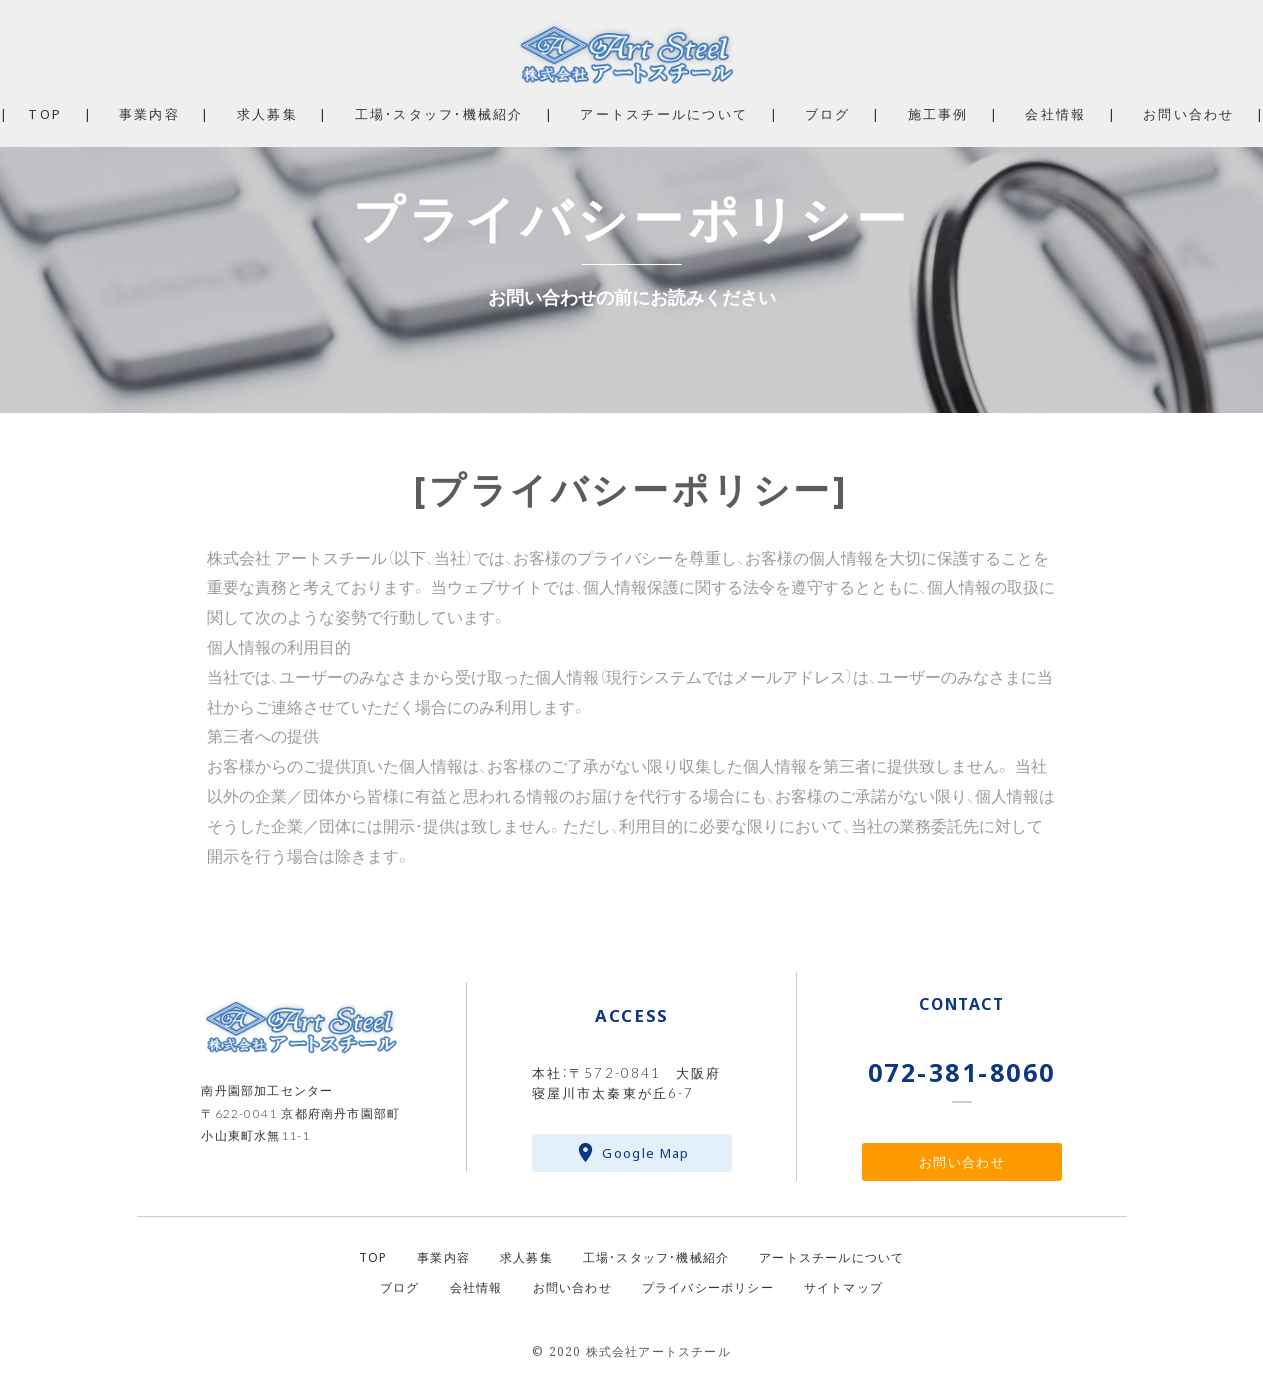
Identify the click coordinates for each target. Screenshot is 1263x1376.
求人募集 (267, 113)
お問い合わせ (962, 1161)
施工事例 (938, 113)
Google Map (645, 1152)
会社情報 (1055, 113)
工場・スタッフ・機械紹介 (439, 113)
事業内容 (149, 113)
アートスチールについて (664, 113)
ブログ (828, 113)
